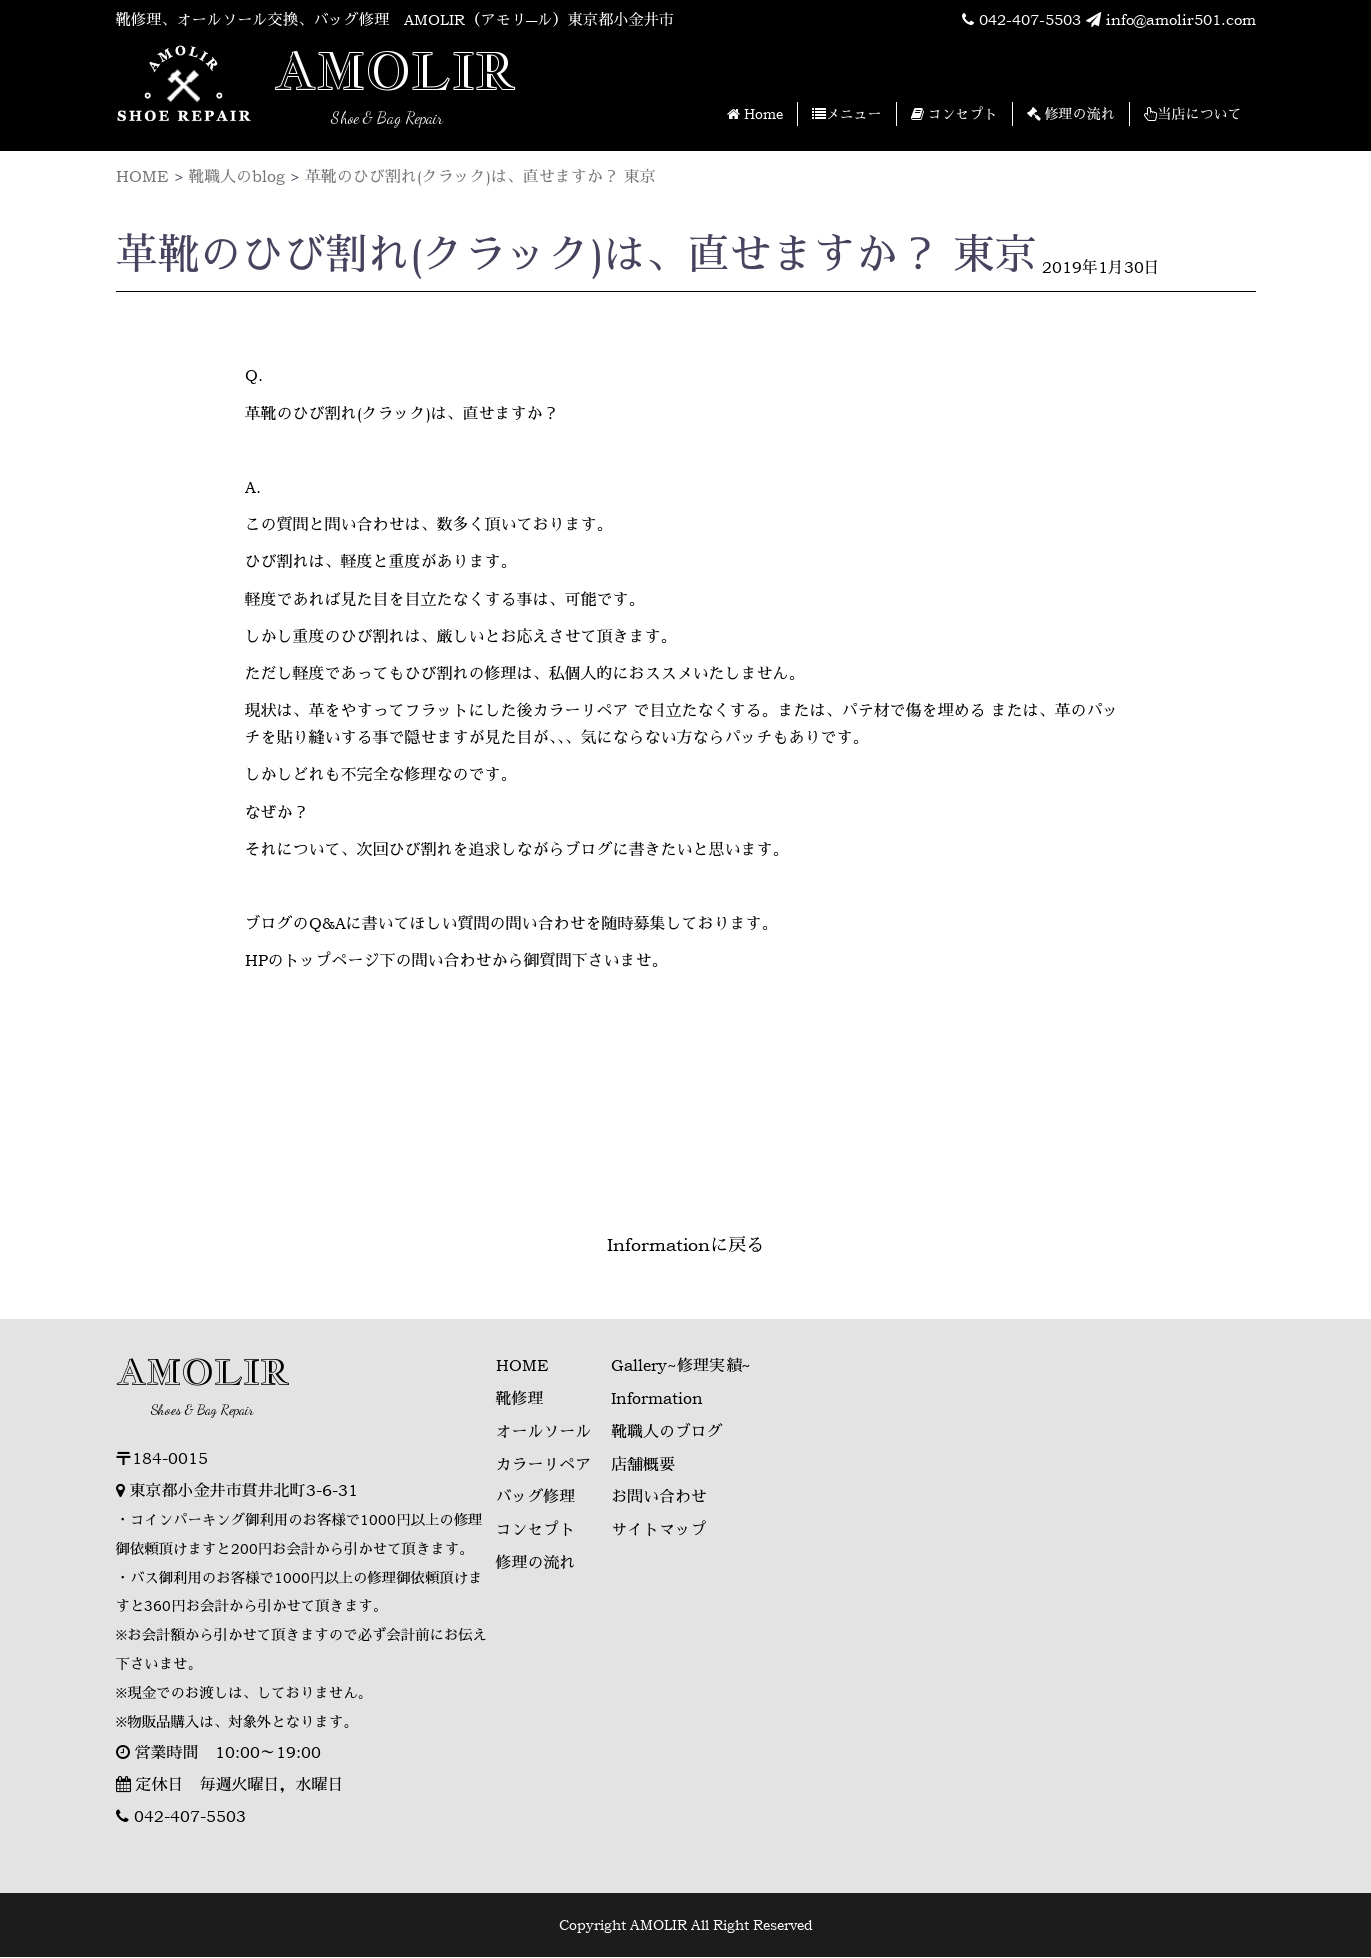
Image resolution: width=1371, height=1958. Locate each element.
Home (755, 114)
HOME (522, 1366)
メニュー (847, 114)
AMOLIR (396, 73)
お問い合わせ (660, 1494)
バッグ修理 (536, 1494)
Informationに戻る (685, 1245)
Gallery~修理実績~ (682, 1366)
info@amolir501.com (1165, 20)
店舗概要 (644, 1462)
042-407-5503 (1005, 20)
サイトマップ (660, 1526)
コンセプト (954, 114)
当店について (1193, 114)
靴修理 (520, 1398)
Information (658, 1398)
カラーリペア (544, 1462)
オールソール (544, 1430)
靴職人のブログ (668, 1430)
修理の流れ (1071, 114)
